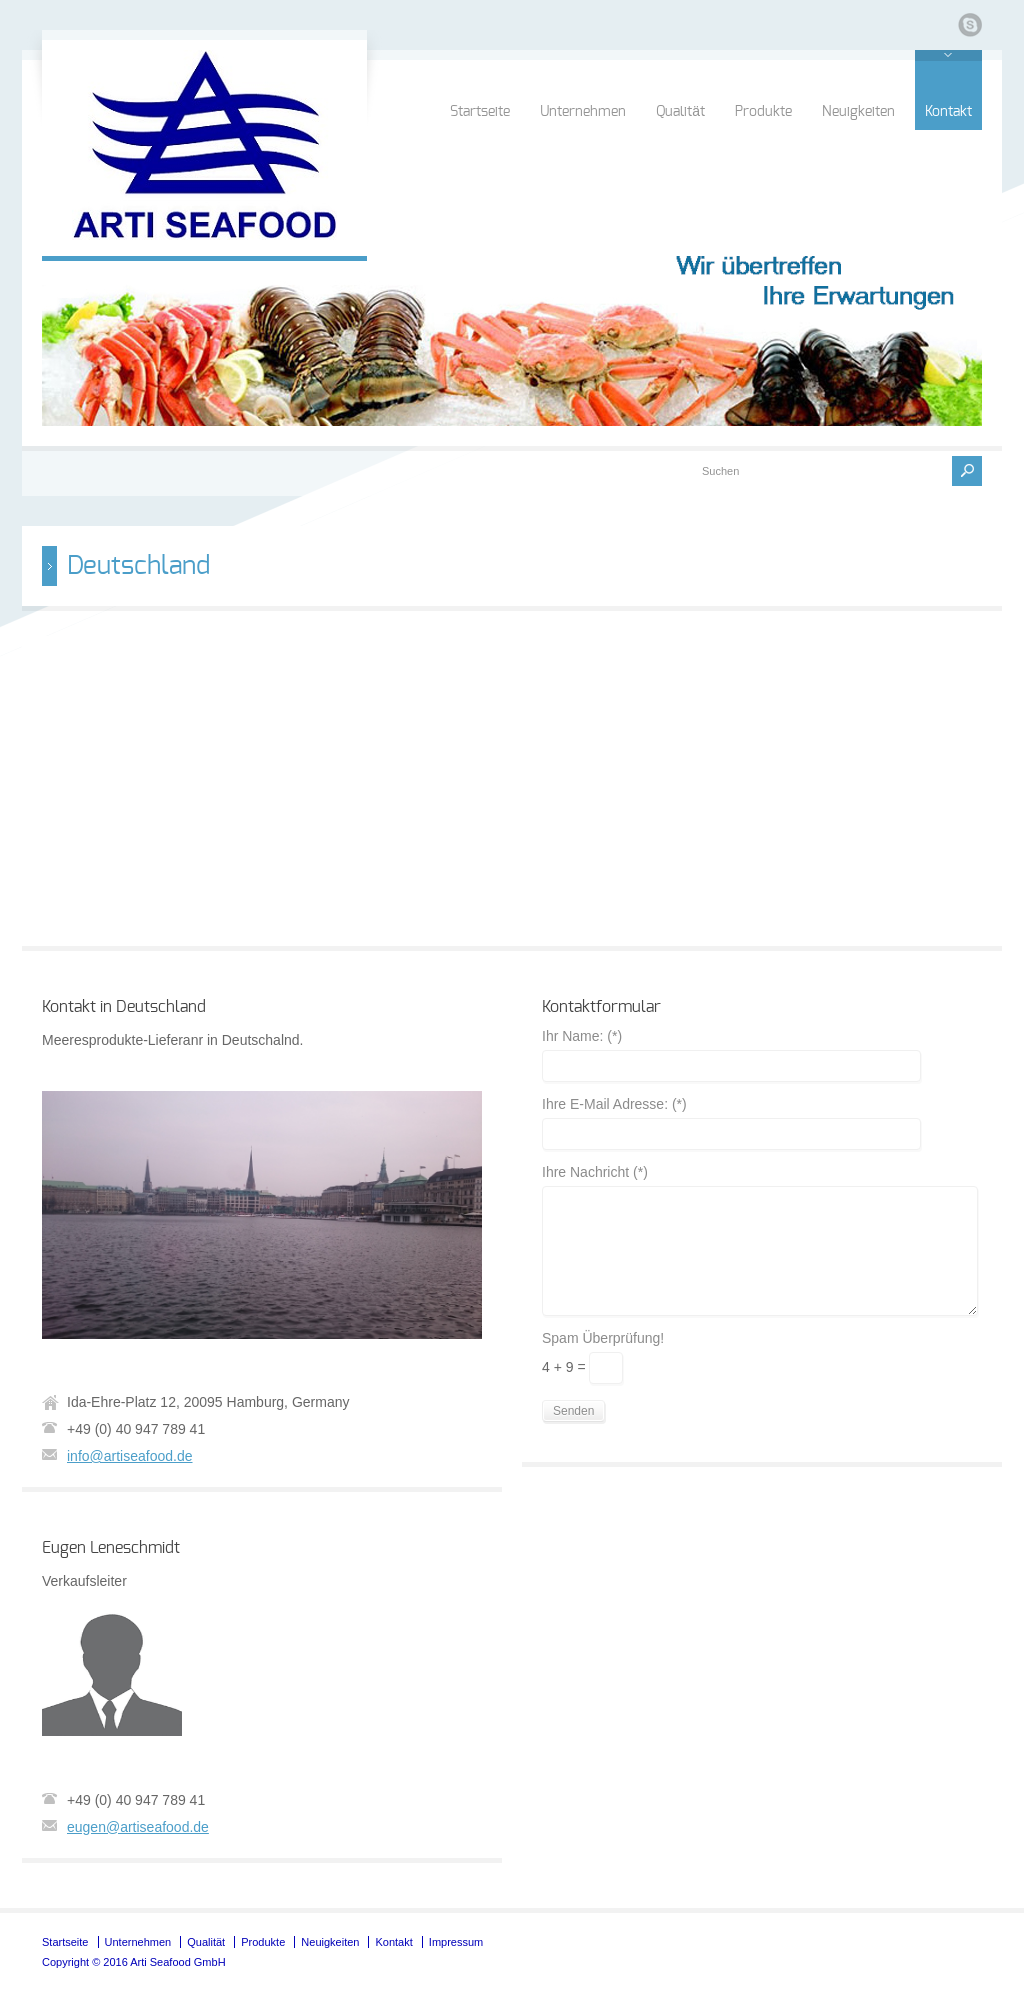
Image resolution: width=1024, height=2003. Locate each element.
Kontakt (948, 112)
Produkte (763, 112)
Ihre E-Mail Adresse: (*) (614, 1104)
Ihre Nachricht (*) (595, 1172)
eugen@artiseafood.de (138, 1827)
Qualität (680, 112)
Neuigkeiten (858, 112)
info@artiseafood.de (130, 1456)
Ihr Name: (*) (582, 1036)
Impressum (456, 1942)
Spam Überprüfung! (603, 1338)
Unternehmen (583, 112)
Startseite (480, 112)
